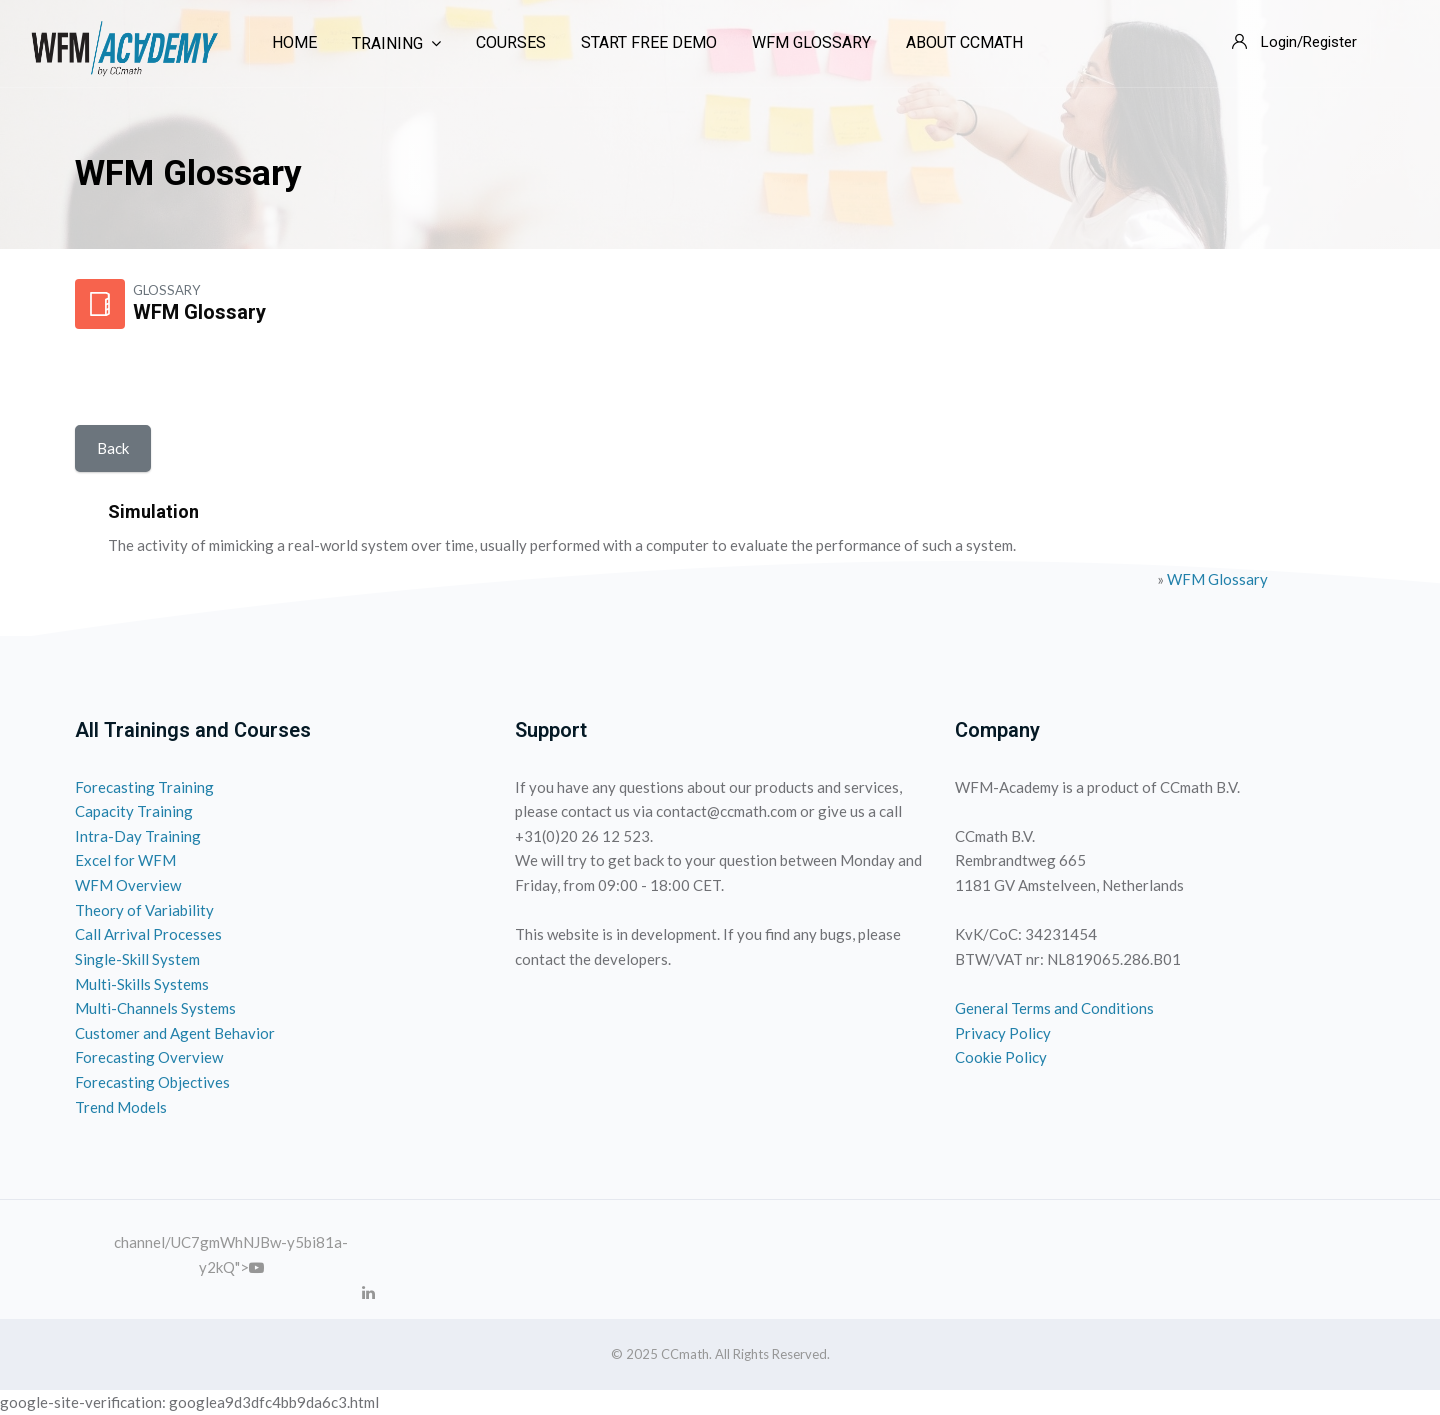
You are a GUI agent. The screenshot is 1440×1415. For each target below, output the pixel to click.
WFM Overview (128, 885)
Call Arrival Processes (148, 934)
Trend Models (121, 1107)
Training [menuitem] (396, 43)
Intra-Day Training (138, 836)
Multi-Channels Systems (155, 1008)
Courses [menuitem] (511, 42)
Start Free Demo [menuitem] (649, 42)
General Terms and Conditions (1054, 1008)
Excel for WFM (125, 860)
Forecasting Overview (149, 1057)
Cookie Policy (1001, 1057)
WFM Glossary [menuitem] (811, 42)
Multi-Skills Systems (142, 984)
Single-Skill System (137, 959)
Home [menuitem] (294, 42)
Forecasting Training (144, 787)
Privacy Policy (1003, 1033)
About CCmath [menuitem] (964, 42)
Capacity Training (134, 811)
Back (113, 448)
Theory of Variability (144, 910)
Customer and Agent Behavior (175, 1033)
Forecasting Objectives (152, 1082)
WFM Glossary (1217, 579)
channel (139, 1242)
